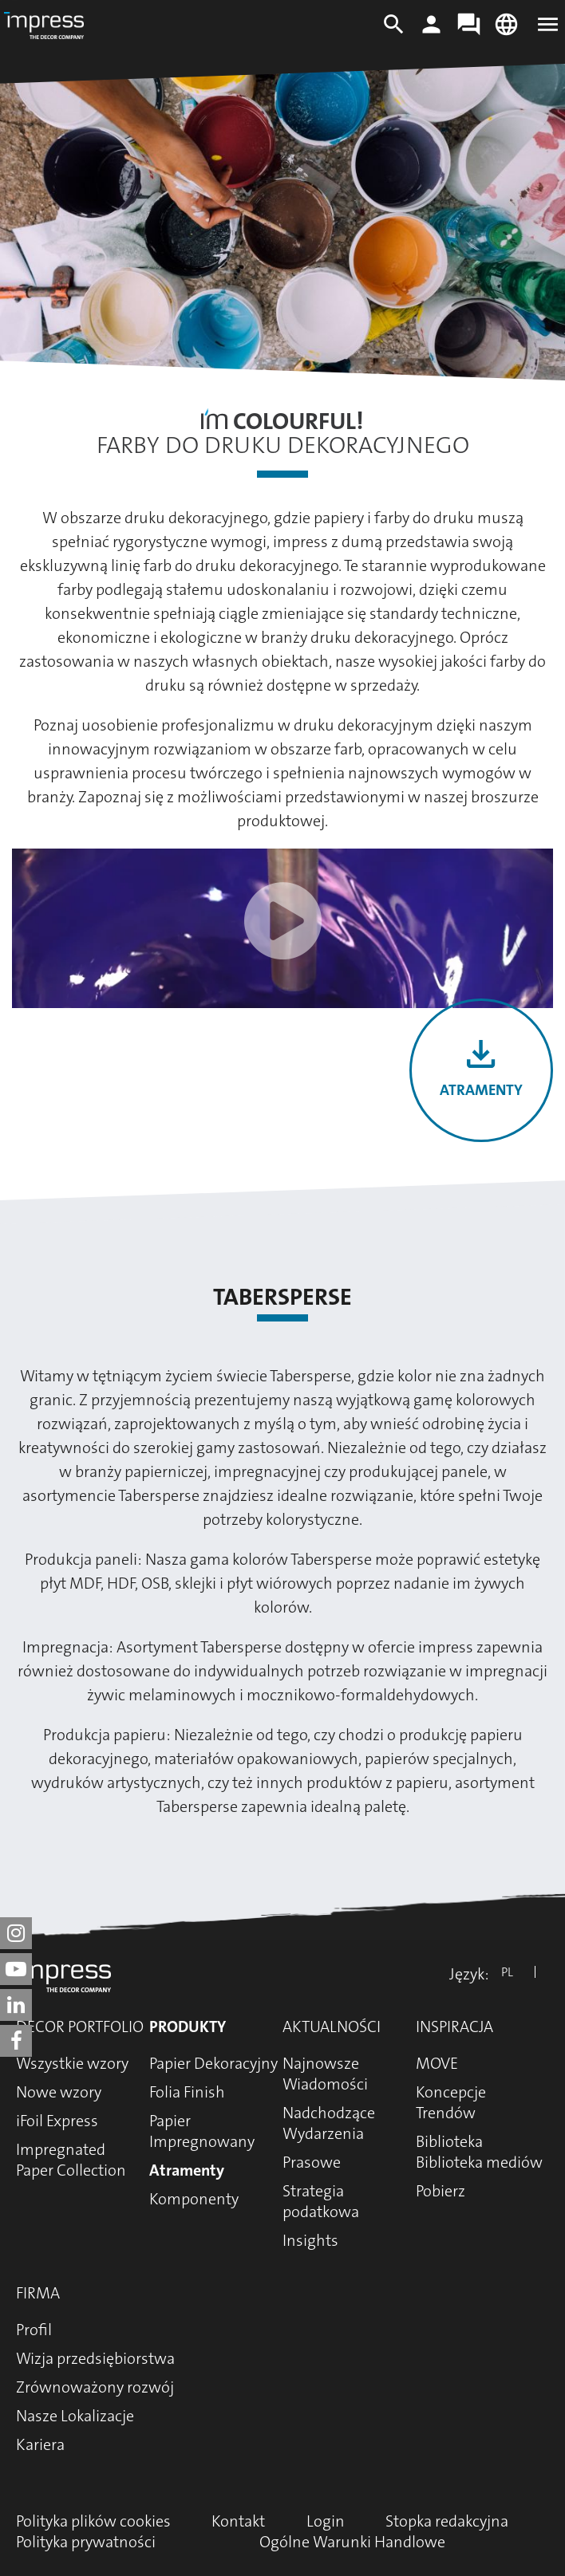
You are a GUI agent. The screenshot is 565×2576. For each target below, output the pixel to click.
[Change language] (506, 32)
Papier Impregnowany (202, 2131)
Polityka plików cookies (93, 2521)
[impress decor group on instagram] (16, 1933)
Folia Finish (187, 2092)
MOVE (437, 2063)
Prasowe (311, 2162)
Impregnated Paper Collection (71, 2159)
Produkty (187, 2026)
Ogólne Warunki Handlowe (352, 2541)
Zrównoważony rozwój (95, 2387)
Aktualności (331, 2026)
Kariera (40, 2444)
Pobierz (440, 2190)
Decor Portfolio (80, 2026)
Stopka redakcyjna (446, 2521)
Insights (310, 2240)
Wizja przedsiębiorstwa (95, 2358)
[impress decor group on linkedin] (16, 2005)
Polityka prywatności (86, 2541)
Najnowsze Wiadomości (325, 2073)
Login (325, 2521)
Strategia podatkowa (320, 2201)
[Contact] (469, 32)
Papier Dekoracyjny (213, 2063)
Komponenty (194, 2198)
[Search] (394, 32)
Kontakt (238, 2521)
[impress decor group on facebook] (16, 2041)
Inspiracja (454, 2026)
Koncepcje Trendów (451, 2102)
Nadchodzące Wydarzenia (328, 2123)
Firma (38, 2293)
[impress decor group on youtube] (16, 1969)
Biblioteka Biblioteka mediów (479, 2151)
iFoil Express (57, 2120)
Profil (34, 2329)
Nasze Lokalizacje (75, 2415)
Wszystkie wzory (72, 2063)
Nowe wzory (58, 2092)
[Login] (431, 32)
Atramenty (481, 1090)
